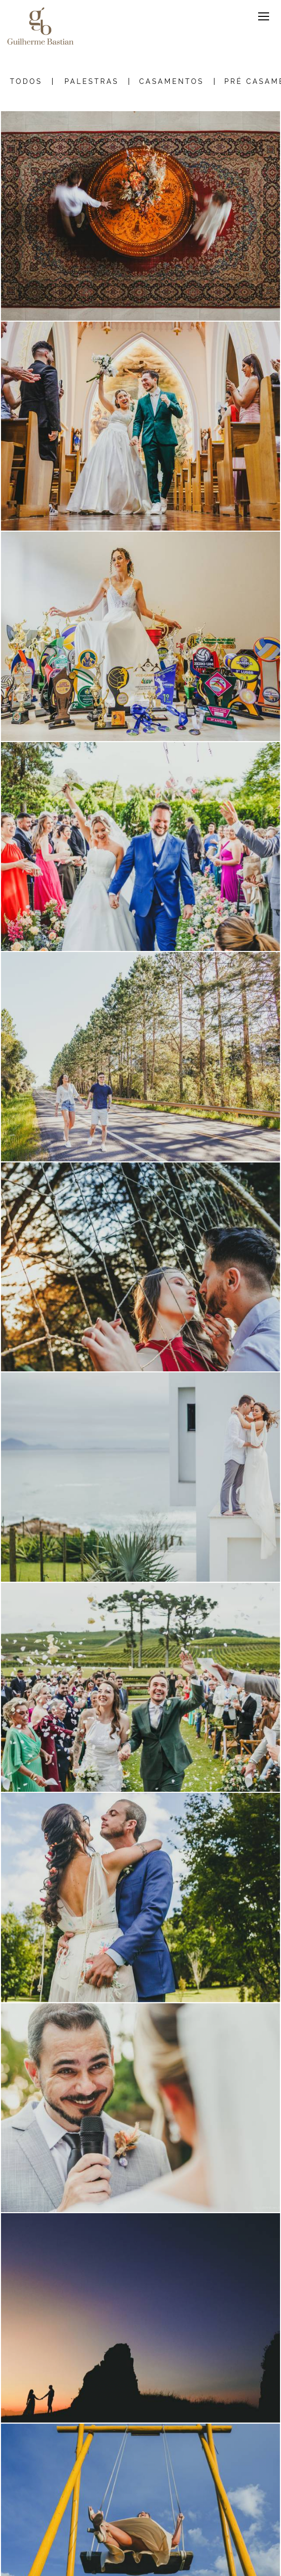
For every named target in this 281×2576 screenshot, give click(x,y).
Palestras (92, 81)
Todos (26, 81)
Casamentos (171, 81)
